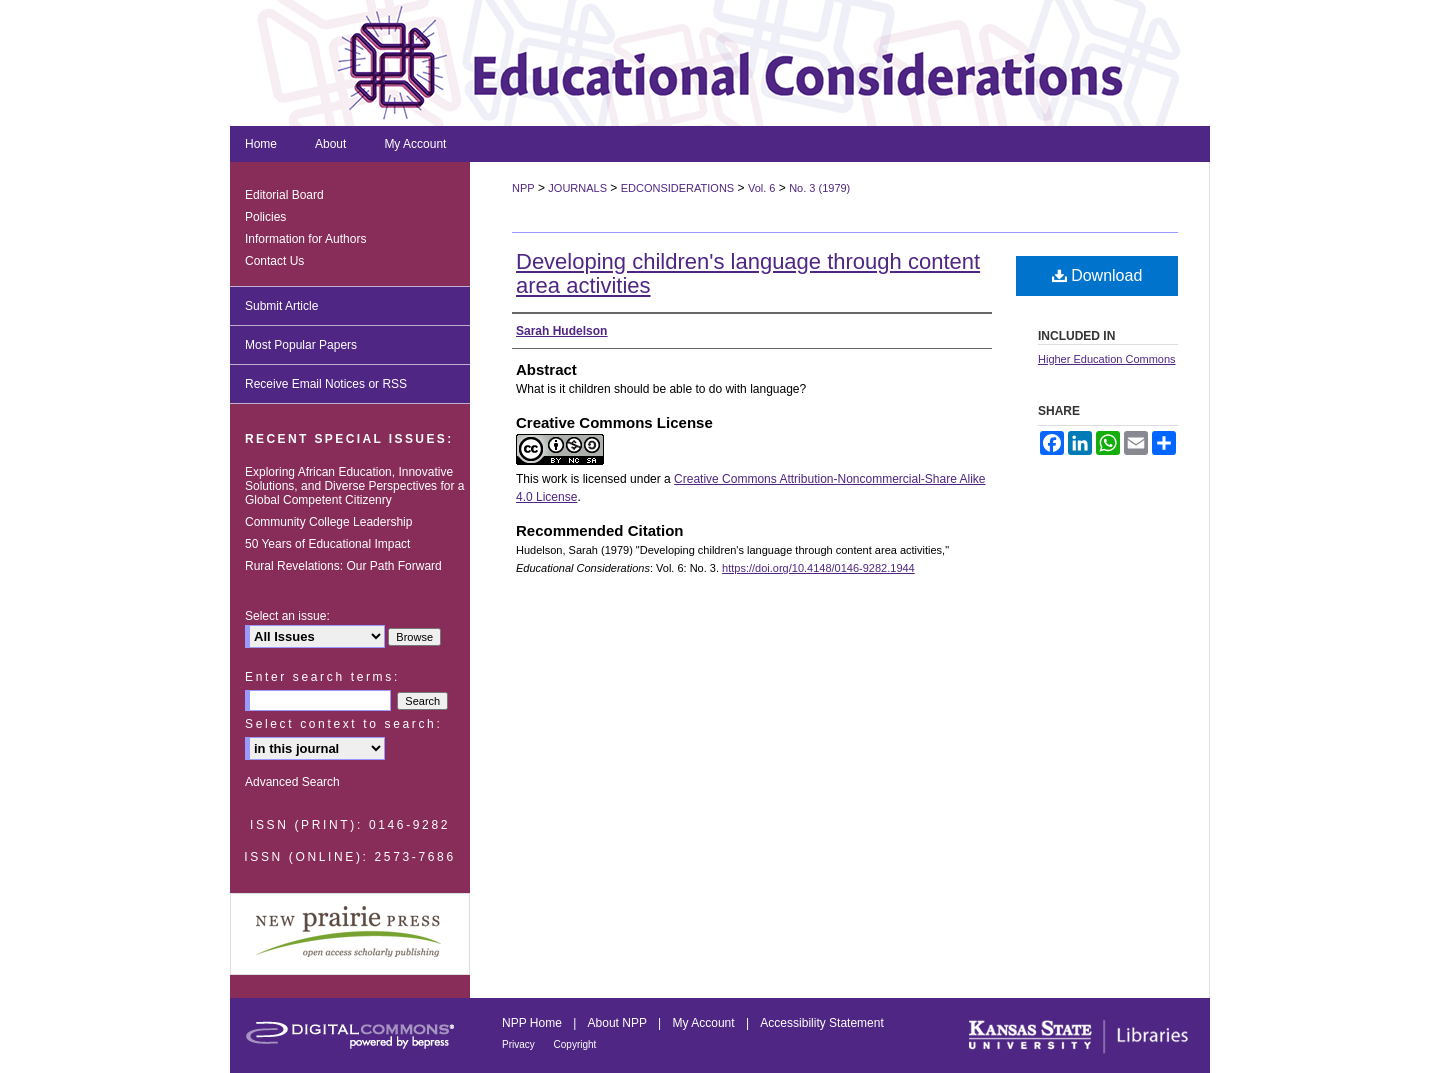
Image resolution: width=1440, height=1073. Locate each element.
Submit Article (281, 306)
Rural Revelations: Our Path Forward (343, 566)
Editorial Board (284, 195)
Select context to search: (343, 724)
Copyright (575, 1044)
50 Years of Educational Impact (327, 544)
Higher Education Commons (1107, 359)
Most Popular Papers (301, 345)
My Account (705, 1023)
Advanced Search (292, 782)
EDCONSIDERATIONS (677, 188)
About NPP (619, 1023)
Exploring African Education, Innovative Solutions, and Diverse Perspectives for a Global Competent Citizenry (354, 486)
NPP (523, 188)
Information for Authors (305, 239)
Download (1097, 275)
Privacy (520, 1044)
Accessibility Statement (821, 1023)
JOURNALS (577, 188)
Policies (265, 217)
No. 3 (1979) (819, 188)
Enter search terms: (322, 677)
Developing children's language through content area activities (748, 273)
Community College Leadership (328, 522)
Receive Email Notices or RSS (326, 384)
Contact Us (274, 261)
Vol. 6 (762, 188)
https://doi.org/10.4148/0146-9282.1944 (818, 568)
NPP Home (533, 1023)
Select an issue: (287, 616)
